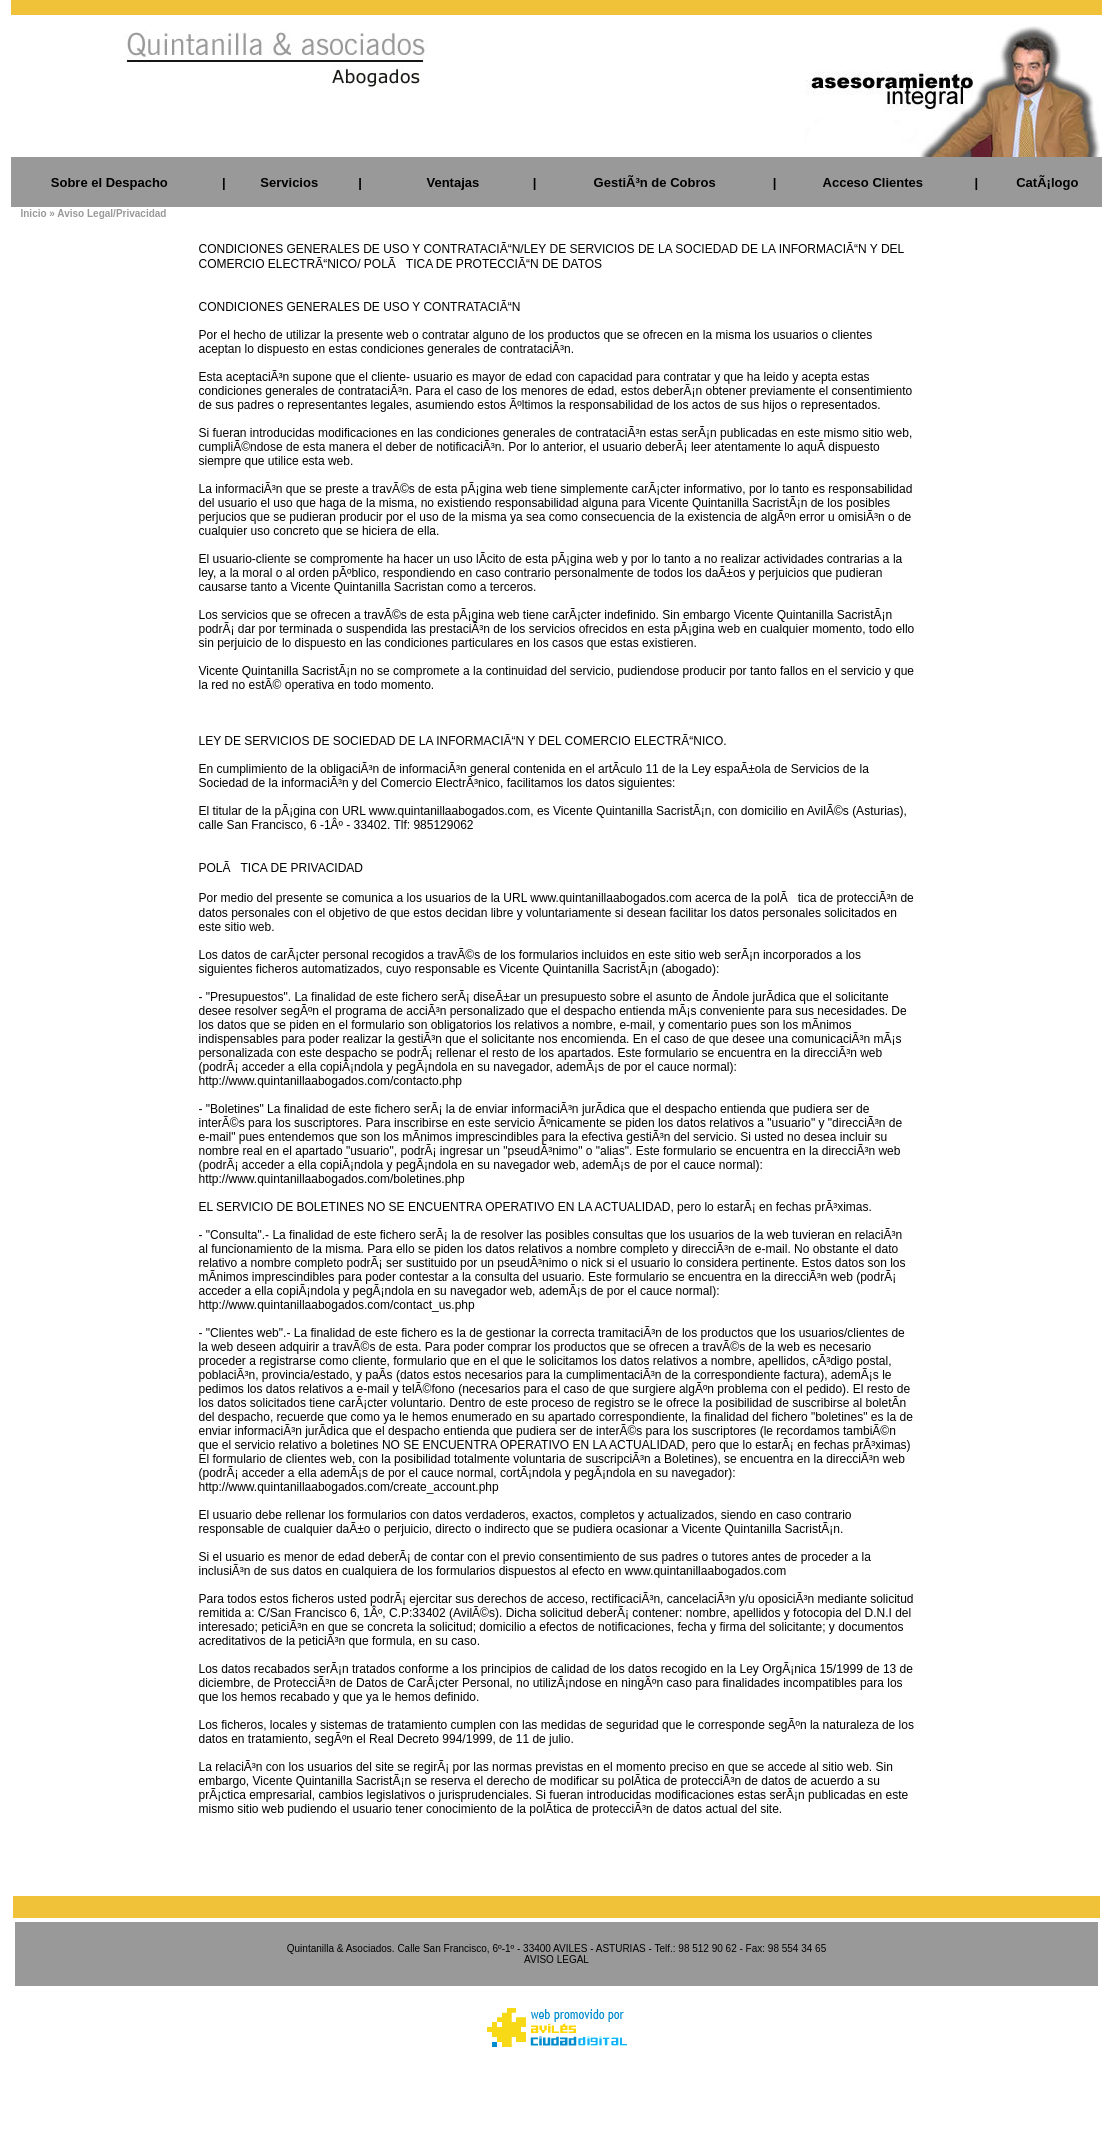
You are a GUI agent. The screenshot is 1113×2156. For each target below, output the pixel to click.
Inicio (33, 213)
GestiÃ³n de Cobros (655, 182)
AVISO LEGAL (556, 1959)
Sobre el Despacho (109, 182)
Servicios (289, 182)
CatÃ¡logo (1047, 182)
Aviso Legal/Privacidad (111, 213)
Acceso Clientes (873, 182)
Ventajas (452, 182)
